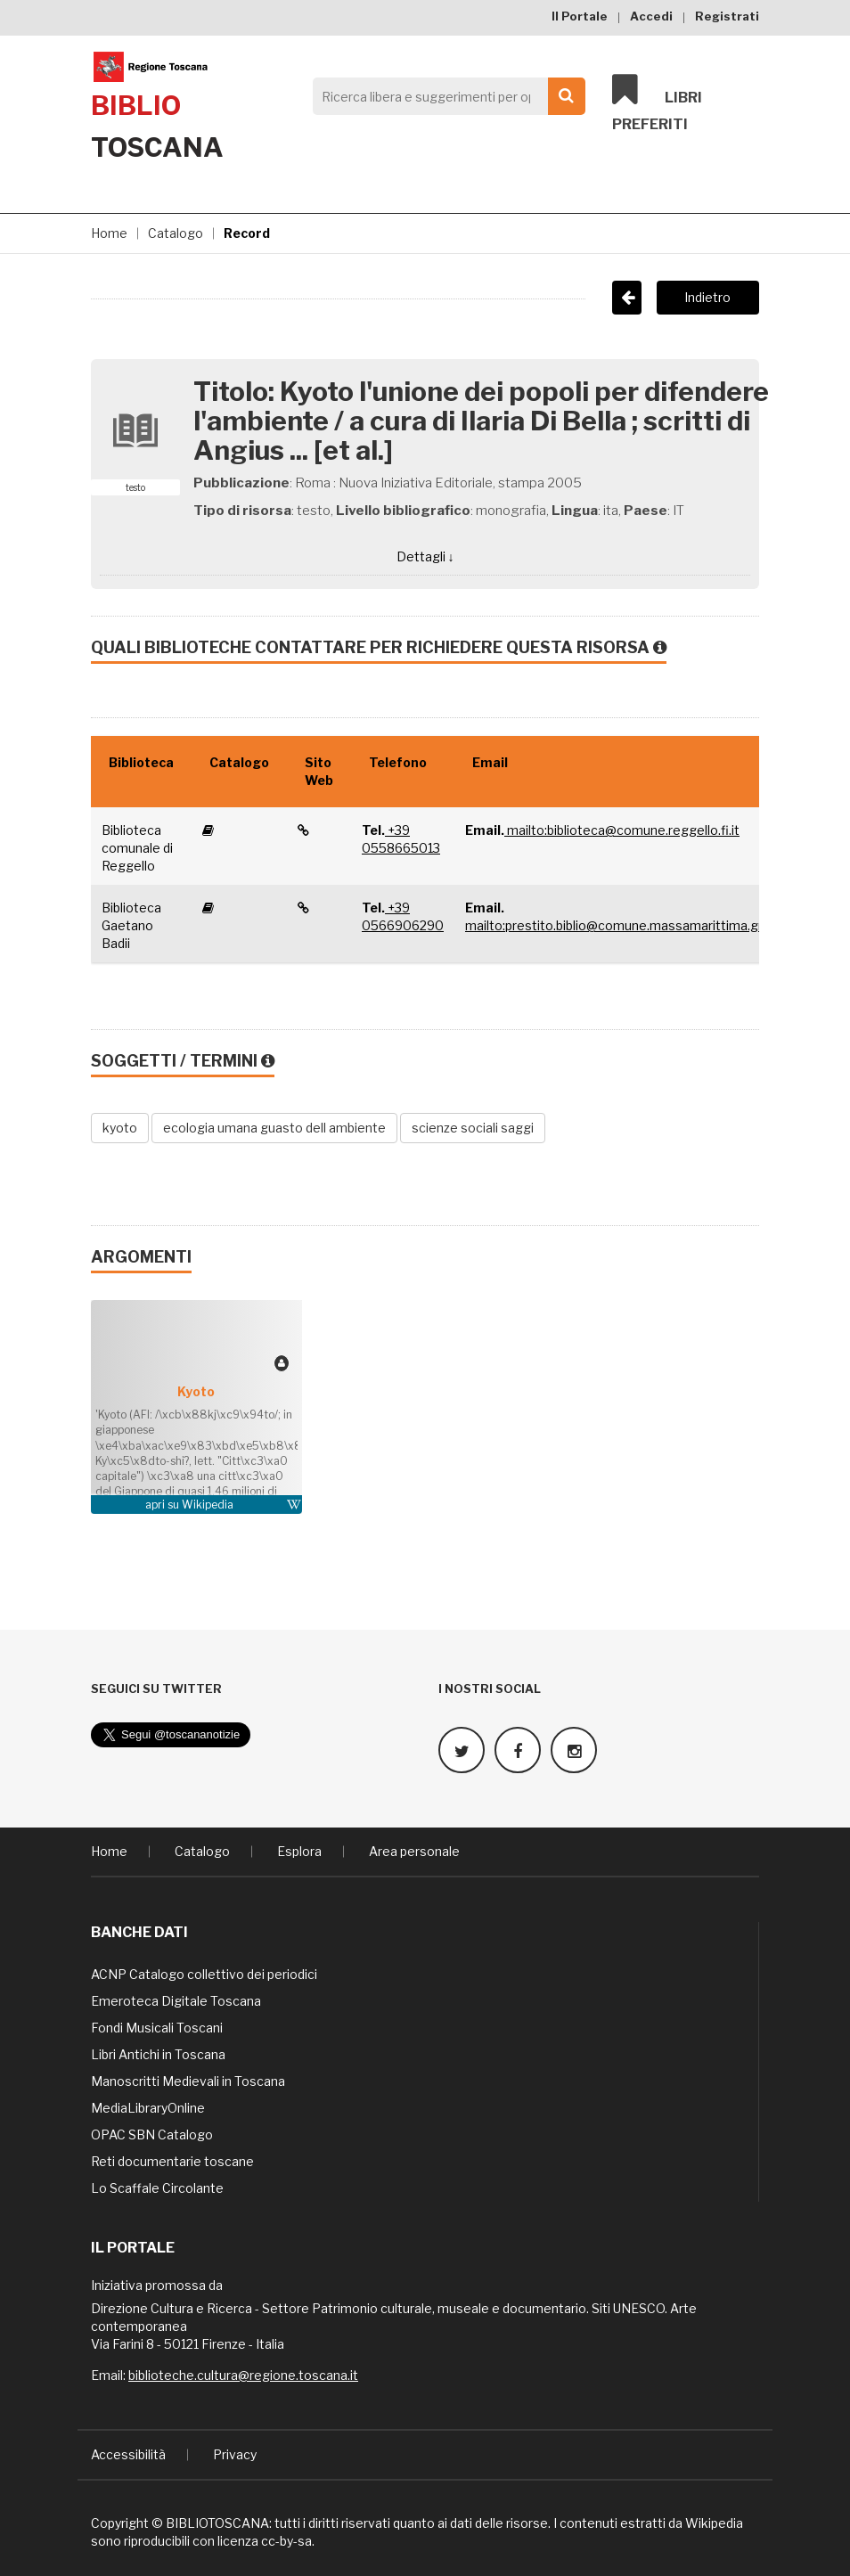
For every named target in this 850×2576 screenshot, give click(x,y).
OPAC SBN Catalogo (152, 2133)
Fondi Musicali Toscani (157, 2026)
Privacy (235, 2453)
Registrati (727, 16)
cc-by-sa (286, 2539)
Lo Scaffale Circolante (157, 2187)
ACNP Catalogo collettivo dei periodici (204, 1973)
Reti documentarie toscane (172, 2160)
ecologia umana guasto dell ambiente (274, 1127)
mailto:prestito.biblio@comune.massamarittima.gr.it (618, 925)
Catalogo (175, 233)
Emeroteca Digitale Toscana (176, 2000)
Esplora (299, 1850)
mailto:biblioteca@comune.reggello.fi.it (622, 830)
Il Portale (580, 16)
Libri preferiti (657, 103)
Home (109, 233)
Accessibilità (128, 2453)
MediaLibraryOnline (148, 2106)
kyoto (119, 1127)
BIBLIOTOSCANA (217, 2522)
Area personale (414, 1850)
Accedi (651, 16)
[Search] (444, 96)
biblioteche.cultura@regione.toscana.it (243, 2374)
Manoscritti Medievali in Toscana (188, 2080)
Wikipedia (207, 1504)
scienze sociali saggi (473, 1127)
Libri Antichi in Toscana (158, 2053)
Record (247, 233)
